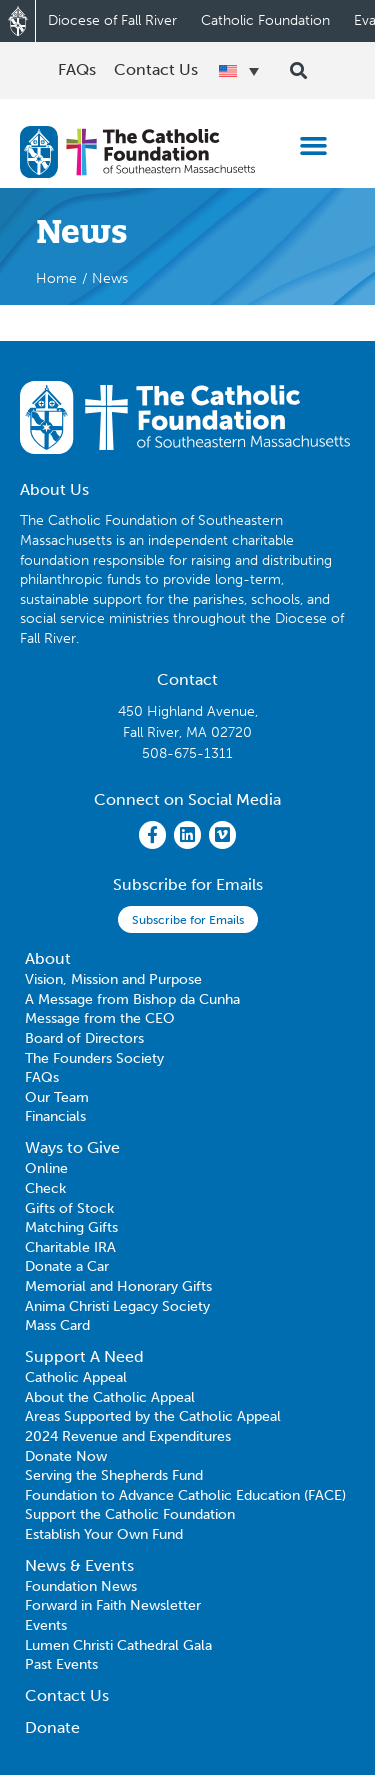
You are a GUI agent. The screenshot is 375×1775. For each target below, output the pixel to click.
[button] (314, 146)
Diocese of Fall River (112, 20)
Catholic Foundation (265, 20)
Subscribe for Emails (188, 920)
